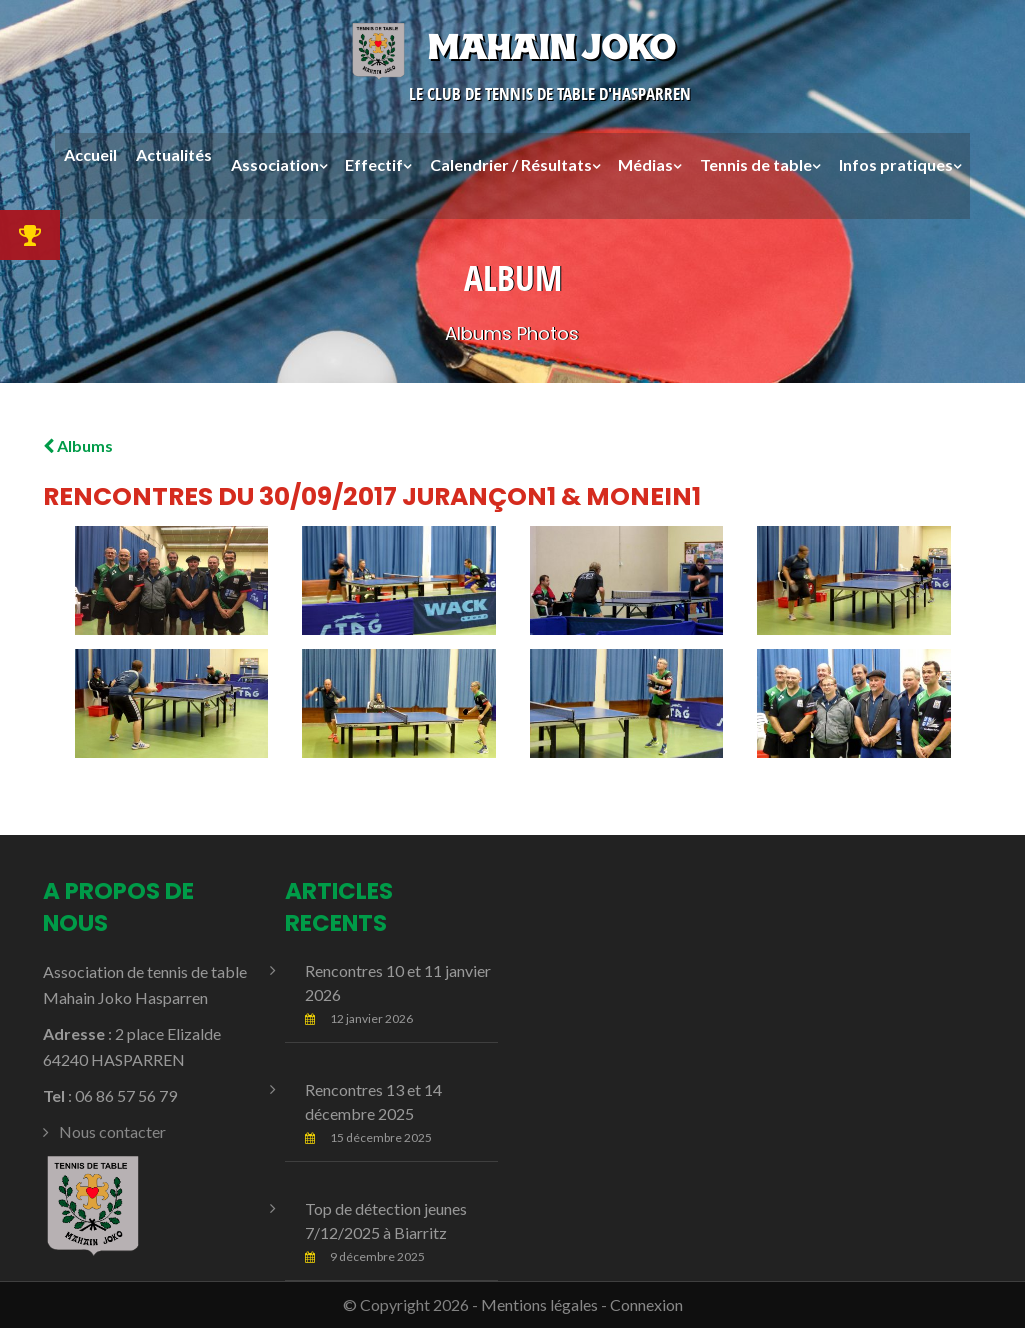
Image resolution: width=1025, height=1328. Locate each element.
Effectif (374, 164)
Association (275, 164)
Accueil (90, 155)
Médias (645, 164)
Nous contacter (112, 1131)
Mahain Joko (512, 46)
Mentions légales (539, 1304)
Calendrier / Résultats (511, 164)
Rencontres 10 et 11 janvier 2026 (398, 982)
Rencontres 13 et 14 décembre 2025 (373, 1101)
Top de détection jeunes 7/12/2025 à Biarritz (386, 1220)
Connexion (646, 1304)
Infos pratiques (896, 164)
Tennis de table (756, 164)
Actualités (174, 155)
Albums (78, 445)
